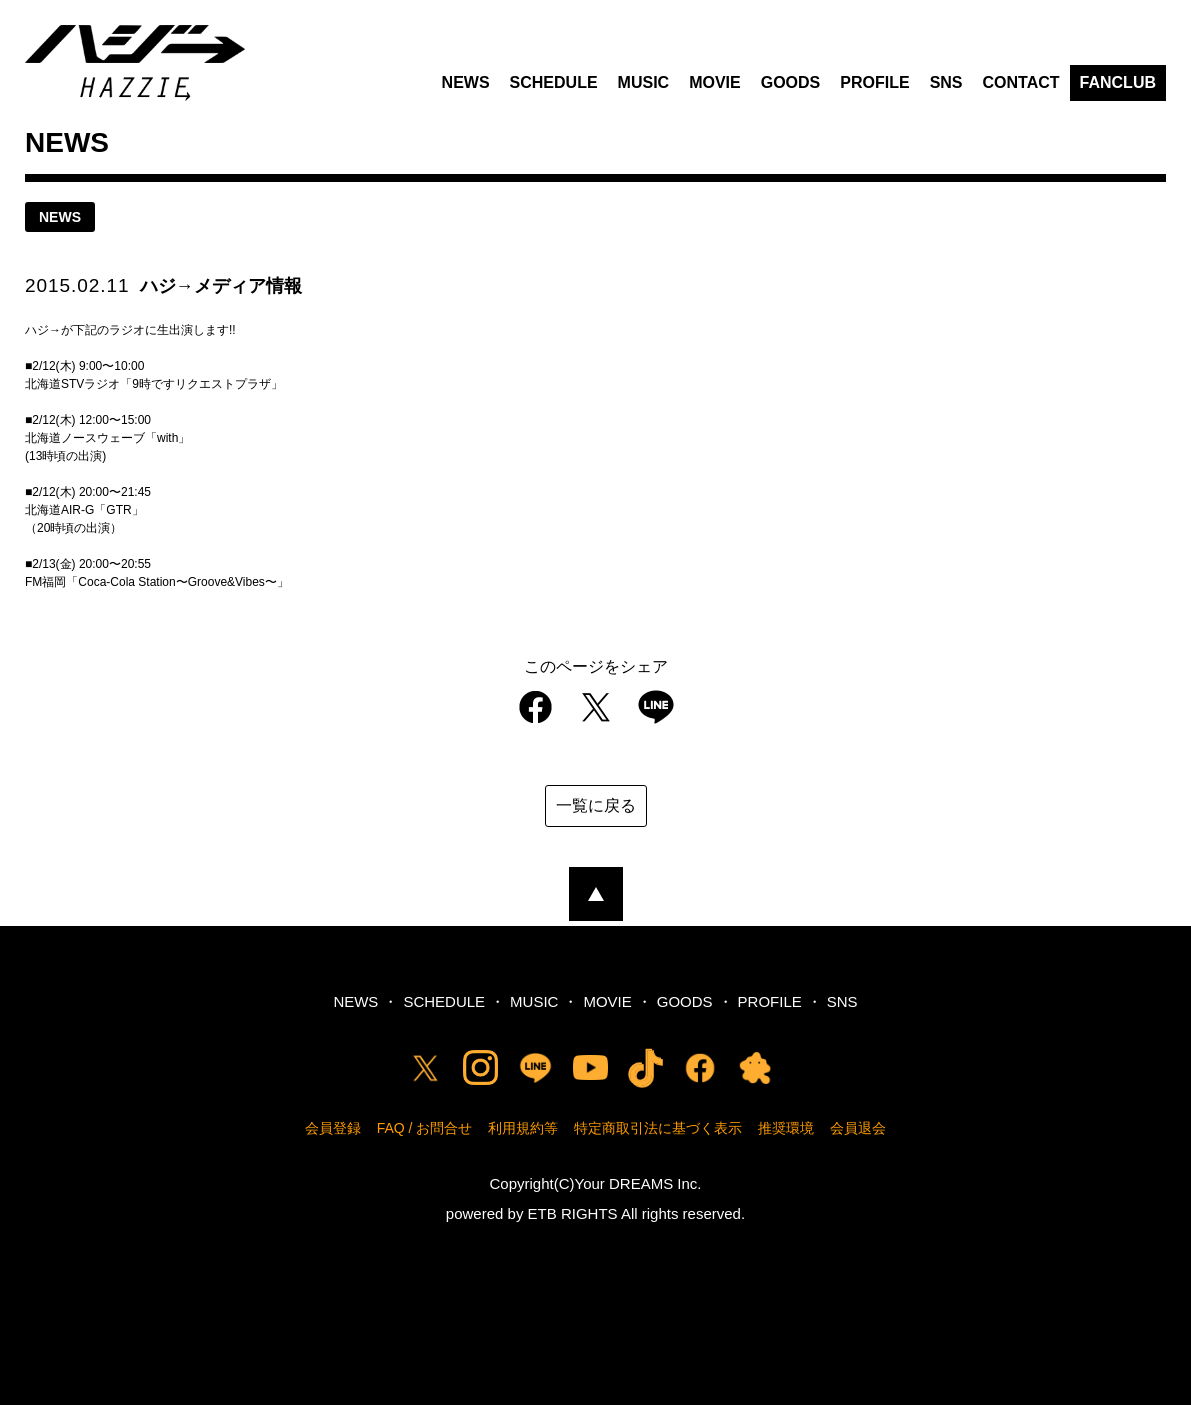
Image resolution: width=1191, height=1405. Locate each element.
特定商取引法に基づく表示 (658, 1128)
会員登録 (333, 1128)
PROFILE (874, 82)
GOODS (791, 82)
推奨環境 (786, 1128)
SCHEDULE (554, 82)
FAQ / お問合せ (425, 1128)
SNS (946, 82)
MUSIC (644, 82)
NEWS (466, 82)
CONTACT (1021, 82)
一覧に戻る (596, 805)
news (60, 217)
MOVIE (715, 82)
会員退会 (858, 1128)
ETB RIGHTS (573, 1213)
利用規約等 (523, 1128)
